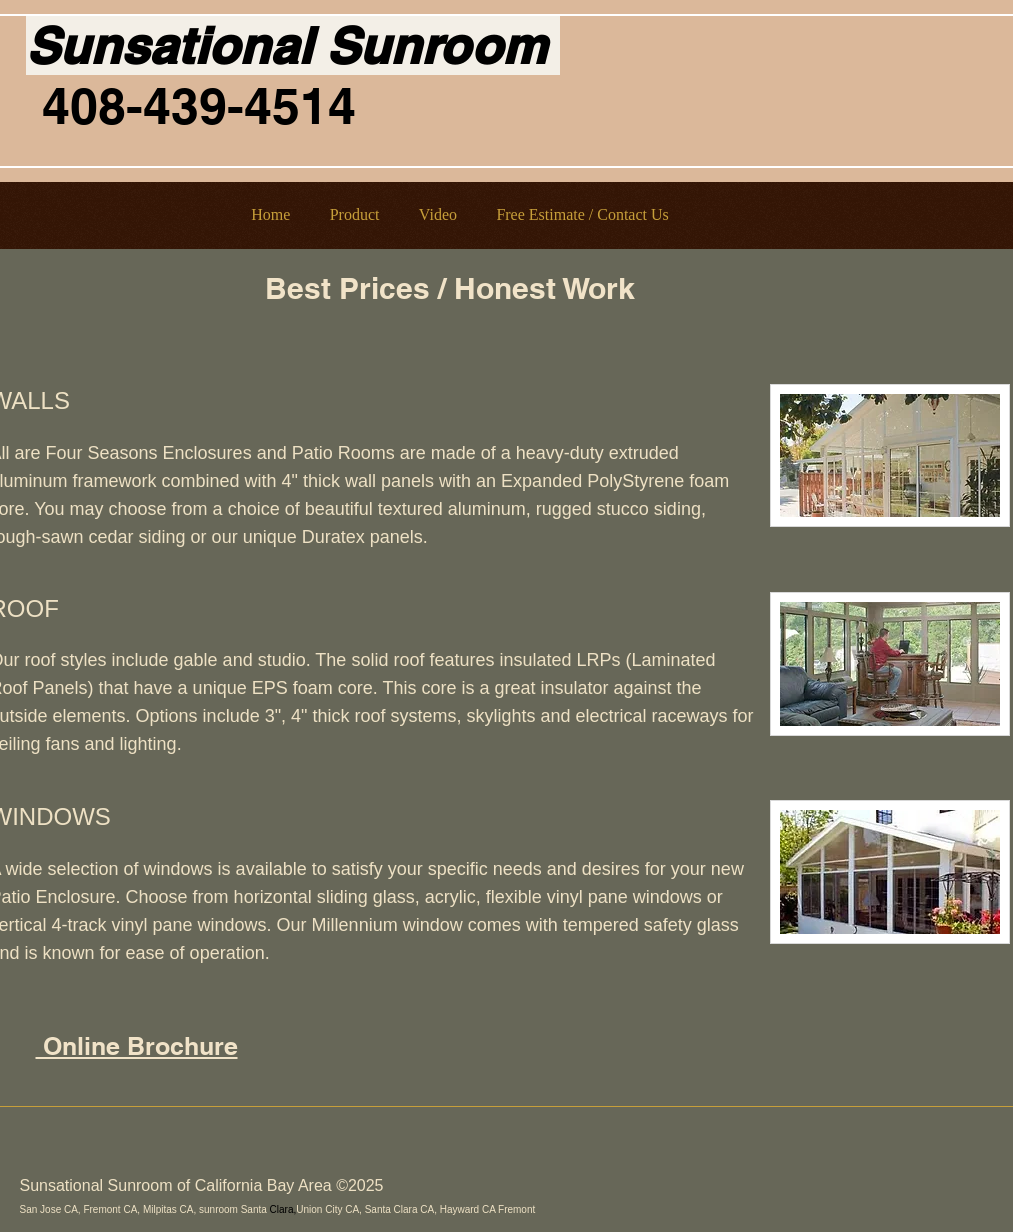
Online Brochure (137, 1046)
